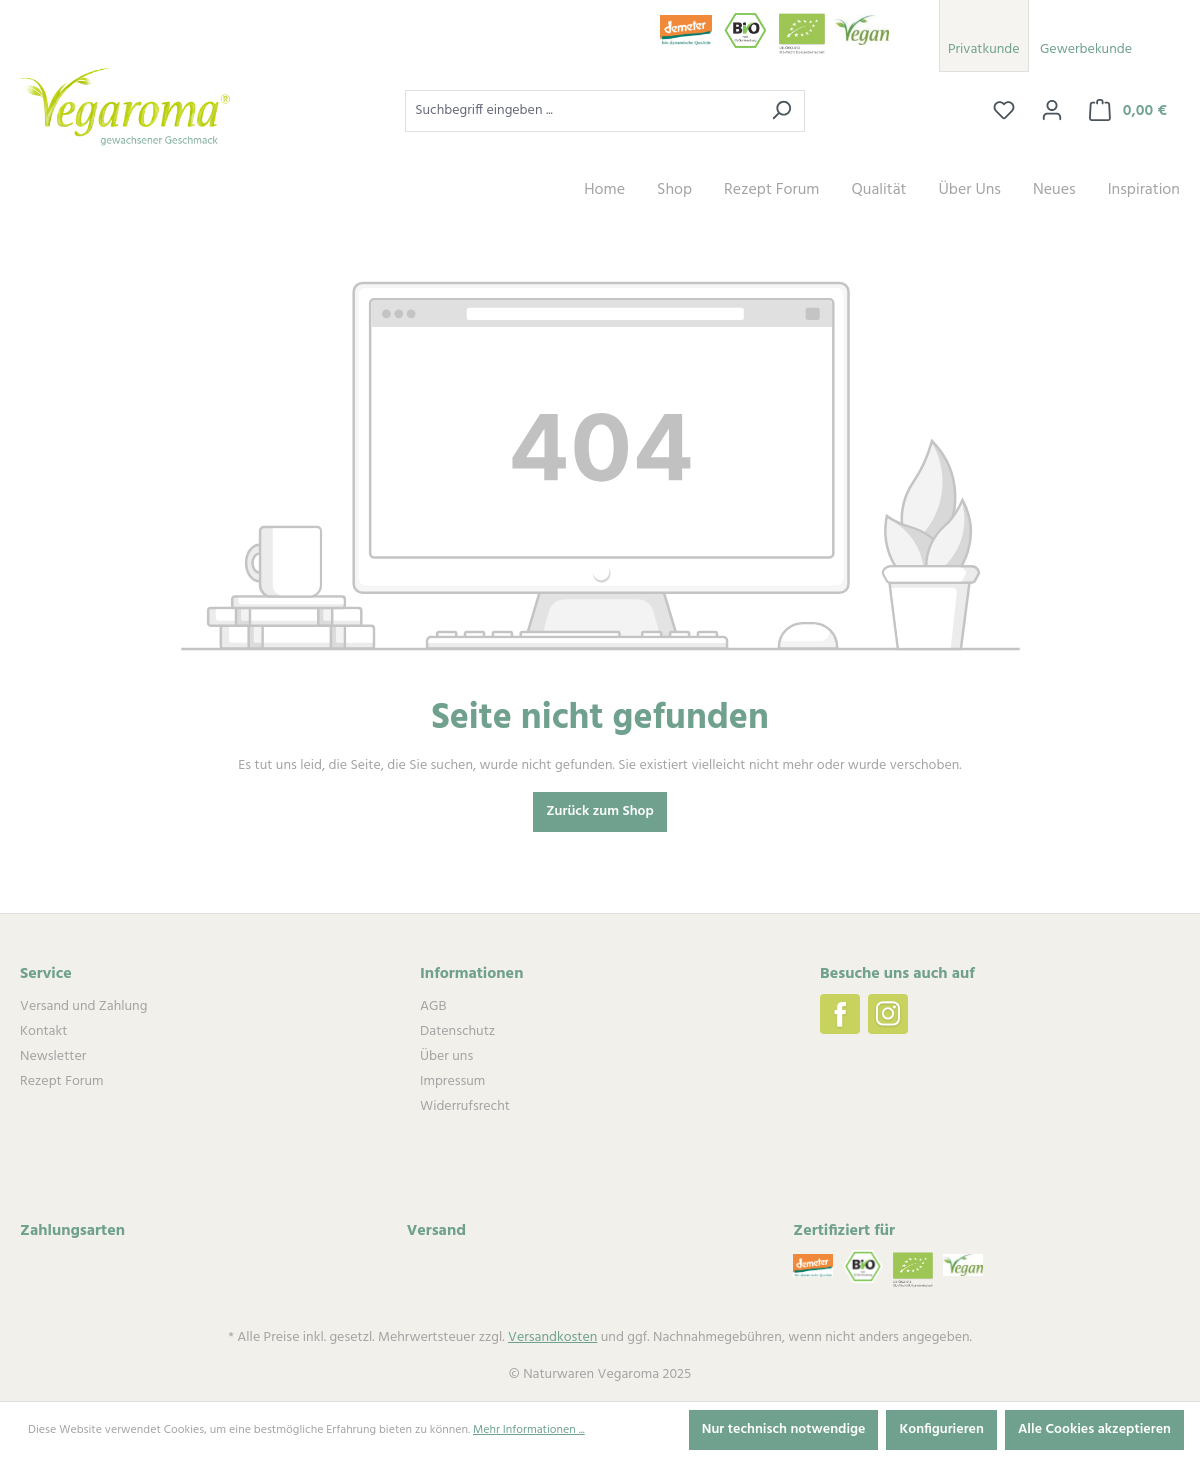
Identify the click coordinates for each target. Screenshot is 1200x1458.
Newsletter (53, 1056)
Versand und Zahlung (83, 1006)
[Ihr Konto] (1052, 111)
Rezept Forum (61, 1081)
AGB (433, 1006)
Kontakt (43, 1031)
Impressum (452, 1081)
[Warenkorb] (1128, 111)
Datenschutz (457, 1031)
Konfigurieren (941, 1429)
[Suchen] (781, 111)
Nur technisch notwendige (784, 1429)
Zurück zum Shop (600, 811)
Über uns (446, 1056)
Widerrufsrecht (465, 1106)
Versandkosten (552, 1337)
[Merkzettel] (1004, 111)
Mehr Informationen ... (529, 1430)
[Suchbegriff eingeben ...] (582, 111)
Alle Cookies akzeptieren (1094, 1429)
